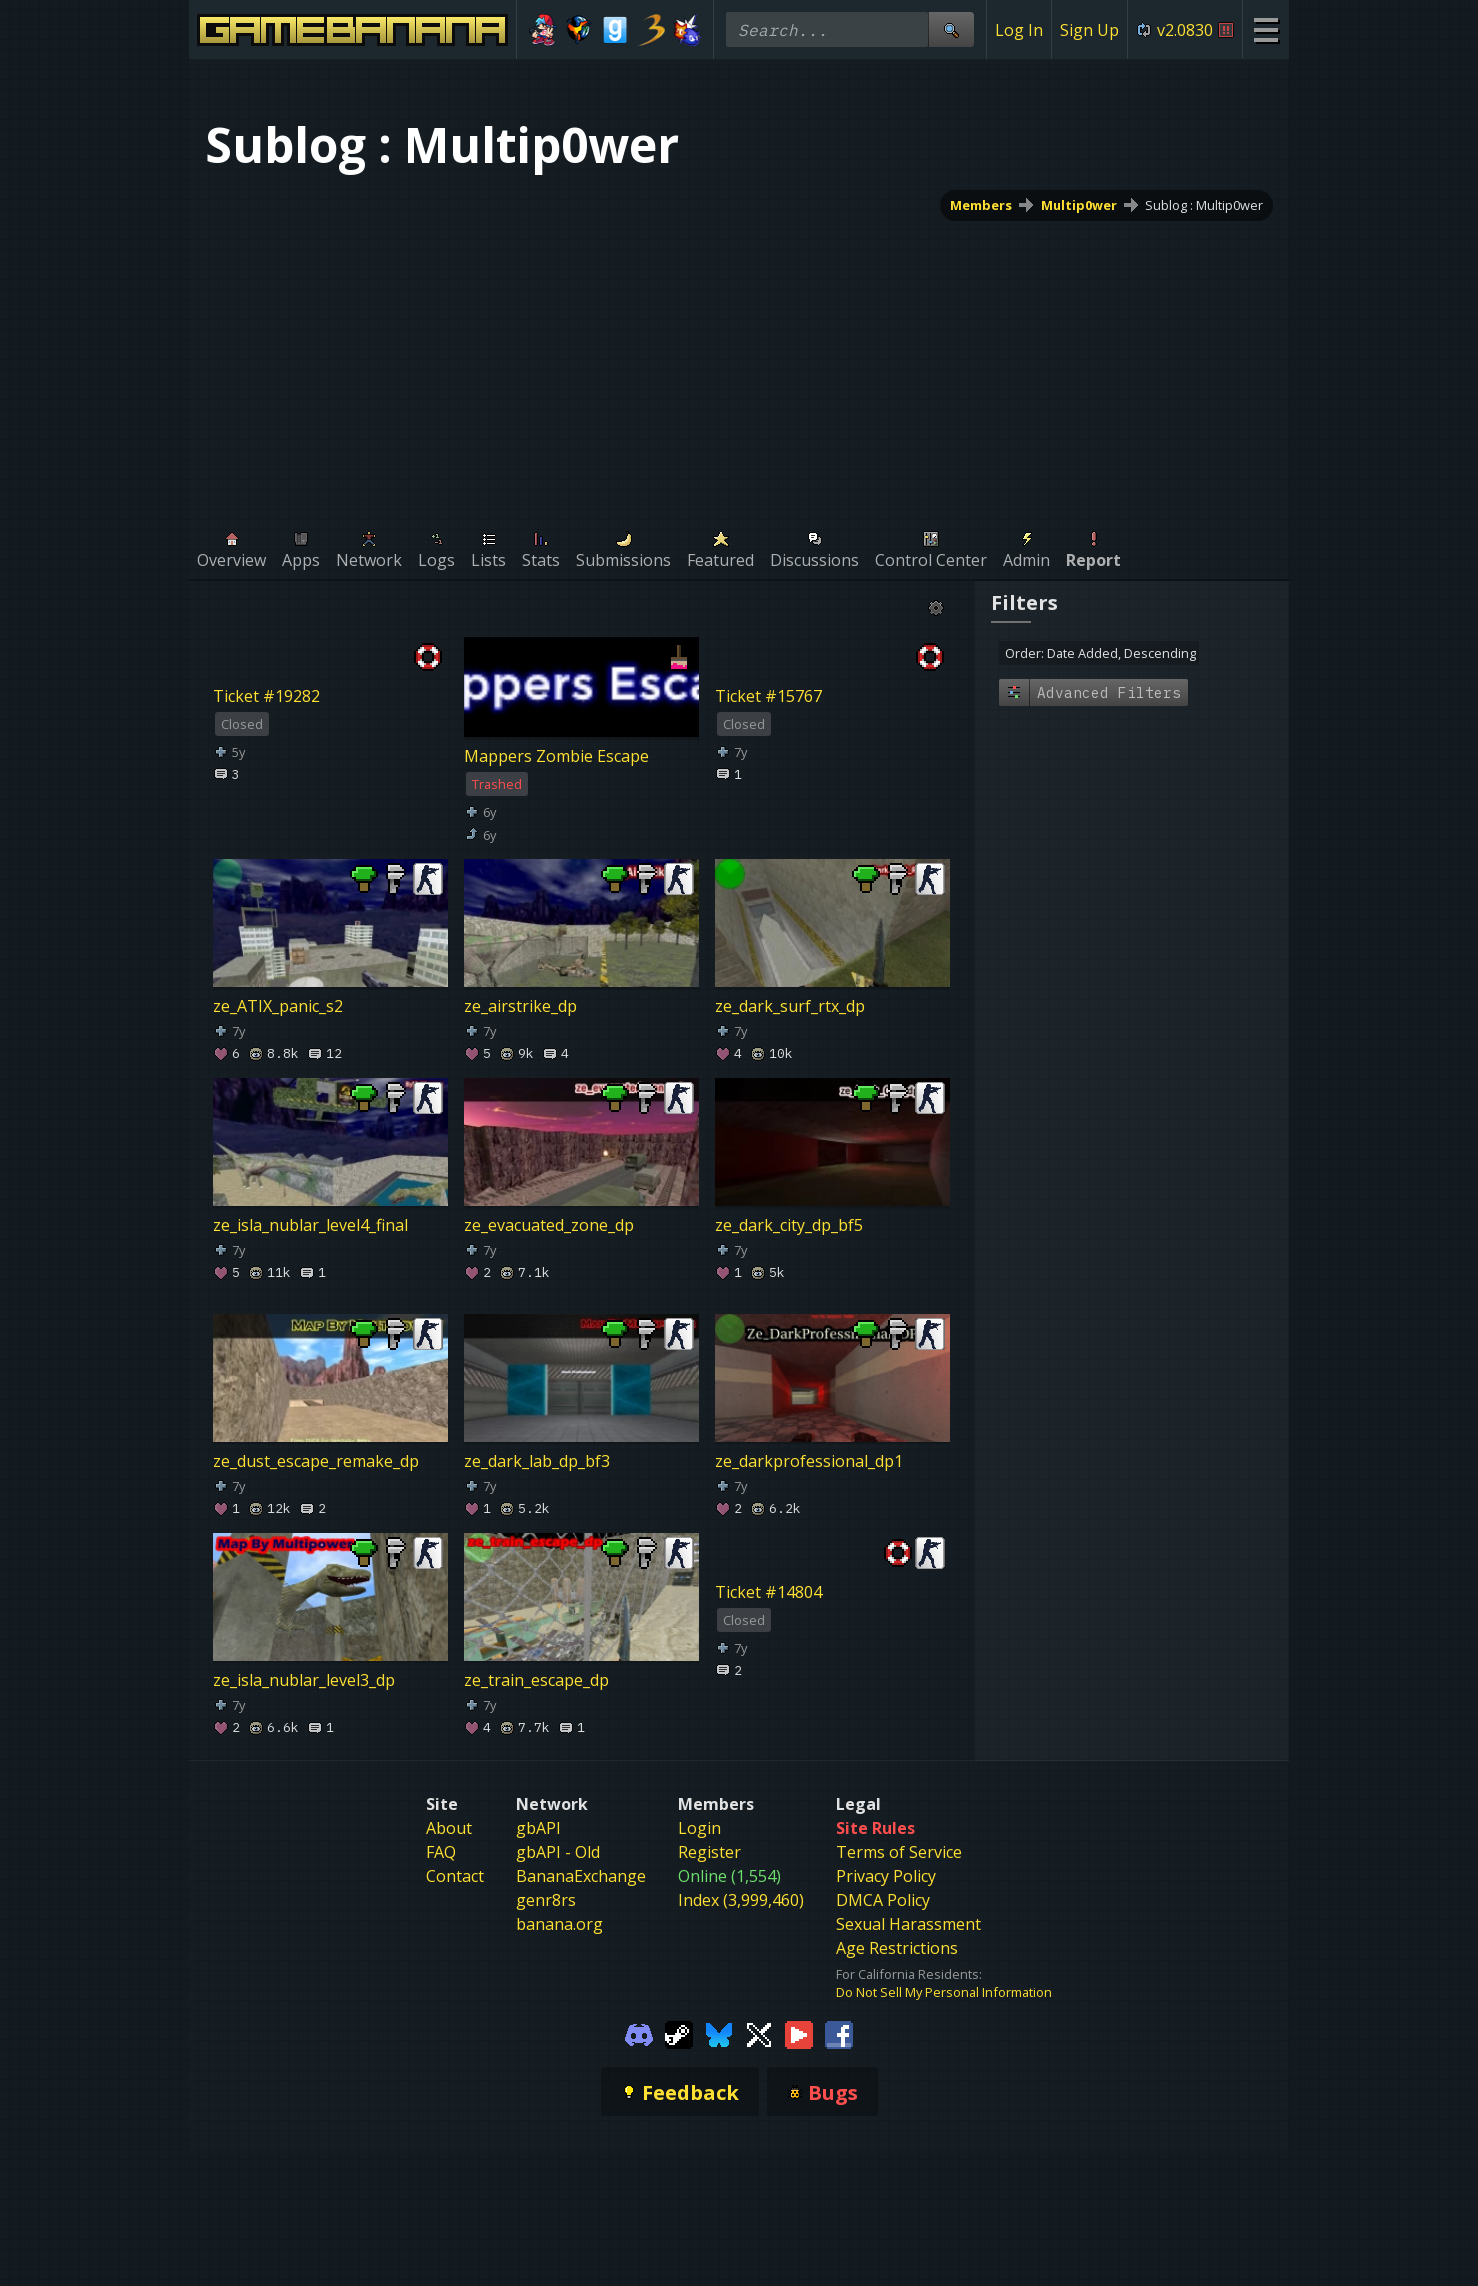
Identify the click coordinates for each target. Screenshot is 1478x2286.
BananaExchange (581, 1876)
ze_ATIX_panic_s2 (278, 1006)
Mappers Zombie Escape (556, 756)
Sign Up (1089, 30)
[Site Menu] (1265, 29)
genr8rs (546, 1900)
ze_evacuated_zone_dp (549, 1225)
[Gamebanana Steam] (679, 2033)
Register (709, 1852)
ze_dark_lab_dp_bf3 (537, 1461)
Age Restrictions (897, 1948)
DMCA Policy (883, 1900)
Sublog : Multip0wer (1204, 205)
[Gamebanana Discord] (639, 2033)
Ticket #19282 (266, 696)
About (449, 1828)
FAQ (441, 1852)
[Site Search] (951, 29)
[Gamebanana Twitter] (759, 2033)
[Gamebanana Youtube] (799, 2033)
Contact (455, 1876)
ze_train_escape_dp (536, 1680)
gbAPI (538, 1828)
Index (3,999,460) (741, 1900)
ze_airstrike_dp (520, 1006)
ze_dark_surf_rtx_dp (790, 1006)
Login (699, 1828)
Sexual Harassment (908, 1924)
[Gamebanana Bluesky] (719, 2033)
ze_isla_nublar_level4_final (310, 1225)
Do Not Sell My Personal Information (944, 1992)
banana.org (559, 1924)
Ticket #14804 (768, 1592)
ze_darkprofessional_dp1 (809, 1461)
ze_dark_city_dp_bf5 (789, 1225)
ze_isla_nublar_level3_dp (304, 1680)
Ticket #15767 (768, 696)
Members (981, 205)
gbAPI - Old (558, 1852)
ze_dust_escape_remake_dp (316, 1461)
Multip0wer (1079, 205)
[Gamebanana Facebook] (839, 2033)
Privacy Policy (886, 1876)
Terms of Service (899, 1852)
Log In (1019, 30)
